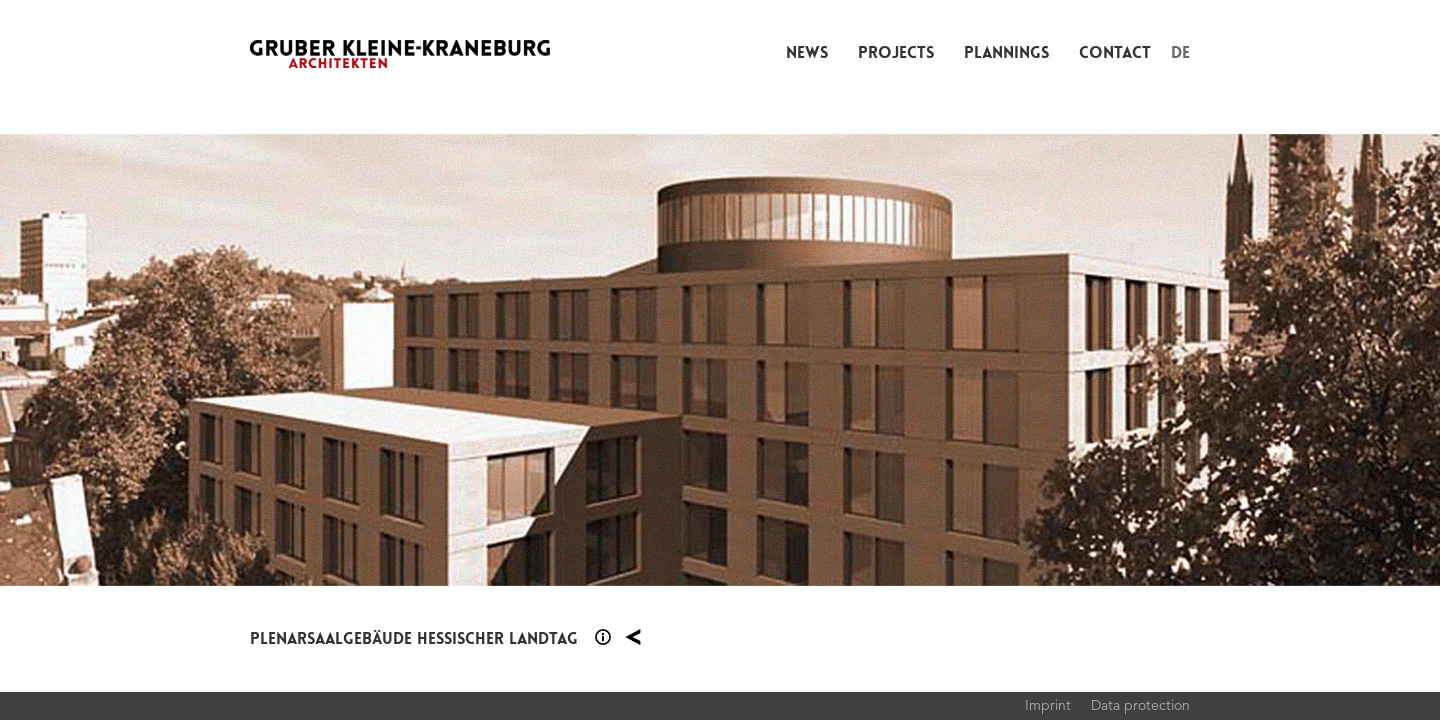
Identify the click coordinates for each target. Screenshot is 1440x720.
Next (1080, 360)
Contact (1115, 52)
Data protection (1140, 705)
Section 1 (603, 637)
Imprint (1048, 705)
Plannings (1006, 52)
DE (1180, 52)
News (807, 52)
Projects (896, 52)
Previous (360, 360)
